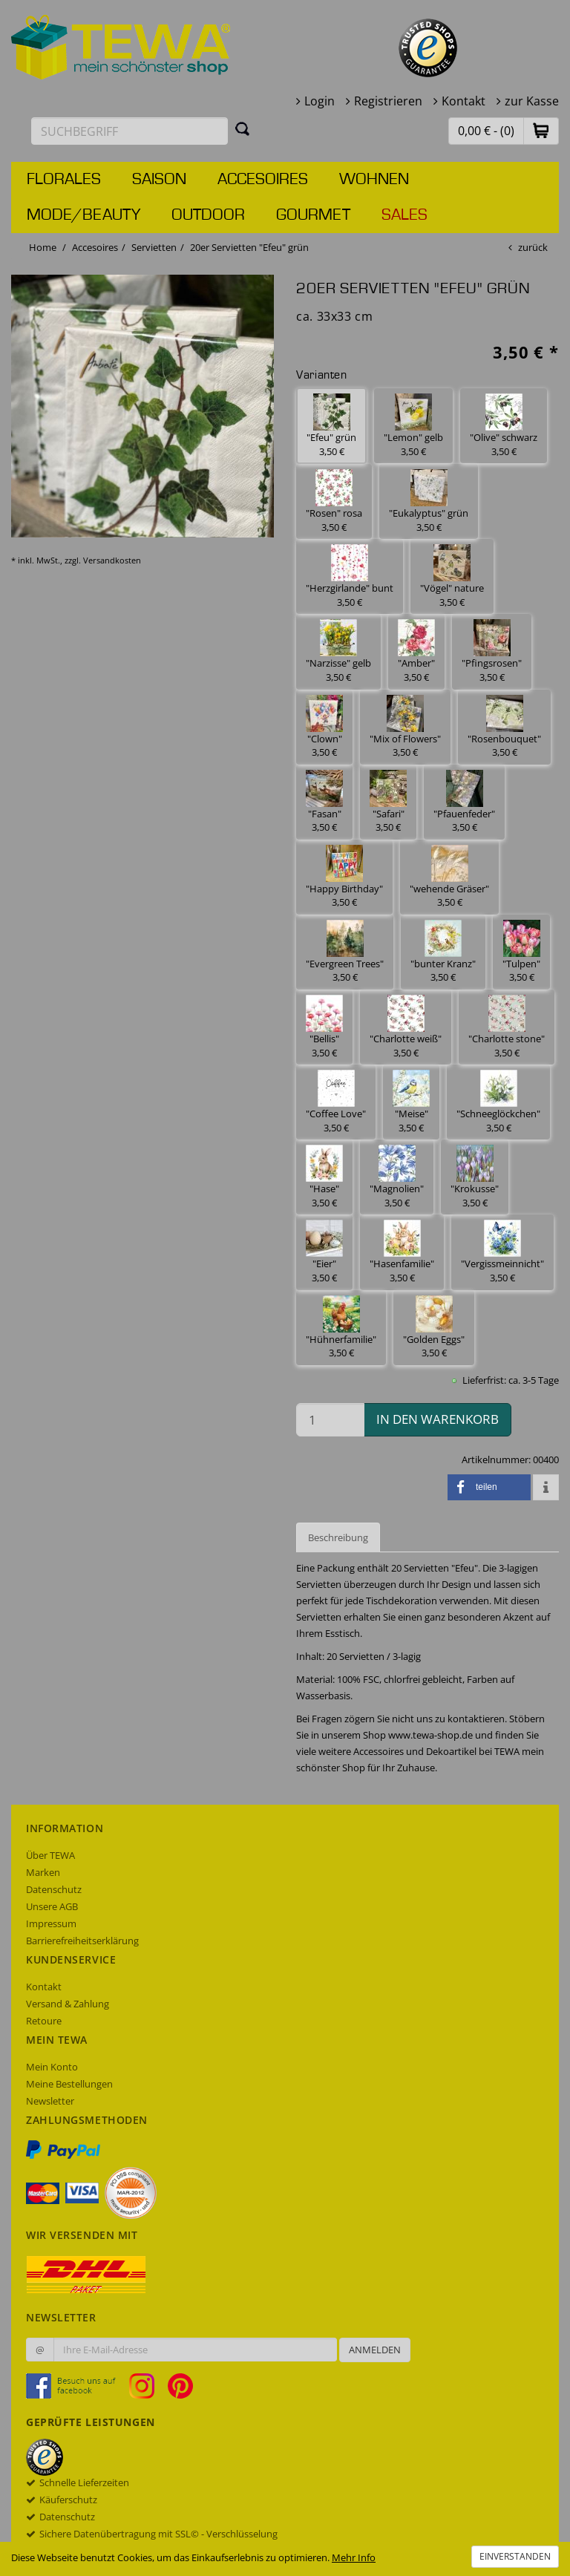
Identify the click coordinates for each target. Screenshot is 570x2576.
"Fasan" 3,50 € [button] (324, 802)
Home (42, 247)
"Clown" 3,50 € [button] (324, 727)
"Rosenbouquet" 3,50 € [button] (504, 727)
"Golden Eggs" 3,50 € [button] (434, 1327)
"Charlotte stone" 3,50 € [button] (506, 1027)
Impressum (51, 1923)
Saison (159, 179)
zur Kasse (532, 101)
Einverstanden (515, 2556)
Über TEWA (50, 1855)
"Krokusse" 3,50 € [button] (475, 1177)
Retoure (44, 2020)
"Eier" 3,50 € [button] (324, 1252)
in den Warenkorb (437, 1419)
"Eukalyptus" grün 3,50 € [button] (428, 501)
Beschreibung (338, 1537)
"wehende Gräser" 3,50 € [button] (449, 877)
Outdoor (208, 215)
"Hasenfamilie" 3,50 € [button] (402, 1252)
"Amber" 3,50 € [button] (416, 651)
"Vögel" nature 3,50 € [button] (452, 576)
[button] (541, 130)
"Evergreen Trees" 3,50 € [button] (345, 952)
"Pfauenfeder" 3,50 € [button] (464, 802)
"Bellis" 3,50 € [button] (324, 1027)
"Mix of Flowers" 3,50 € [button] (405, 727)
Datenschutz (54, 1889)
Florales (64, 179)
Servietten (154, 247)
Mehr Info (354, 2557)
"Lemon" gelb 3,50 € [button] (413, 425)
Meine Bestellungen (69, 2083)
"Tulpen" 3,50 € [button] (521, 952)
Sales (404, 215)
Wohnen (374, 179)
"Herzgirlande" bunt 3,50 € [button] (349, 576)
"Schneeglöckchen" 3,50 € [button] (498, 1102)
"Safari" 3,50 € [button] (388, 802)
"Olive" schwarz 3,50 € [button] (503, 425)
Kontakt (463, 101)
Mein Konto (52, 2066)
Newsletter (50, 2101)
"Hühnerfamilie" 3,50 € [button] (341, 1327)
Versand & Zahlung (67, 2003)
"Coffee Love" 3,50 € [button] (336, 1102)
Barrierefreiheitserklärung (82, 1940)
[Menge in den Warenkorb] (330, 1419)
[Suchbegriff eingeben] (129, 131)
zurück (533, 247)
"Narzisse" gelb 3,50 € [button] (338, 651)
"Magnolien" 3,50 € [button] (397, 1177)
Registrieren (388, 101)
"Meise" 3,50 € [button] (411, 1102)
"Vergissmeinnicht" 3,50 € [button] (502, 1252)
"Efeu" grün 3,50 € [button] (331, 425)
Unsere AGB (52, 1906)
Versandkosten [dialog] (112, 560)
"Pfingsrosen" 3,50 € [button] (492, 651)
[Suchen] (243, 128)
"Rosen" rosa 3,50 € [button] (334, 501)
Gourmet (313, 215)
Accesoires (262, 179)
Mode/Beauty (83, 215)
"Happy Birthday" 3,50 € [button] (344, 877)
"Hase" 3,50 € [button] (324, 1177)
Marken (43, 1872)
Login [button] (319, 101)
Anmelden (375, 2349)
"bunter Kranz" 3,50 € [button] (443, 952)
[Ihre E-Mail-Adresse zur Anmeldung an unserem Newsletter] (195, 2349)
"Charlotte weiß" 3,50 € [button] (406, 1027)
